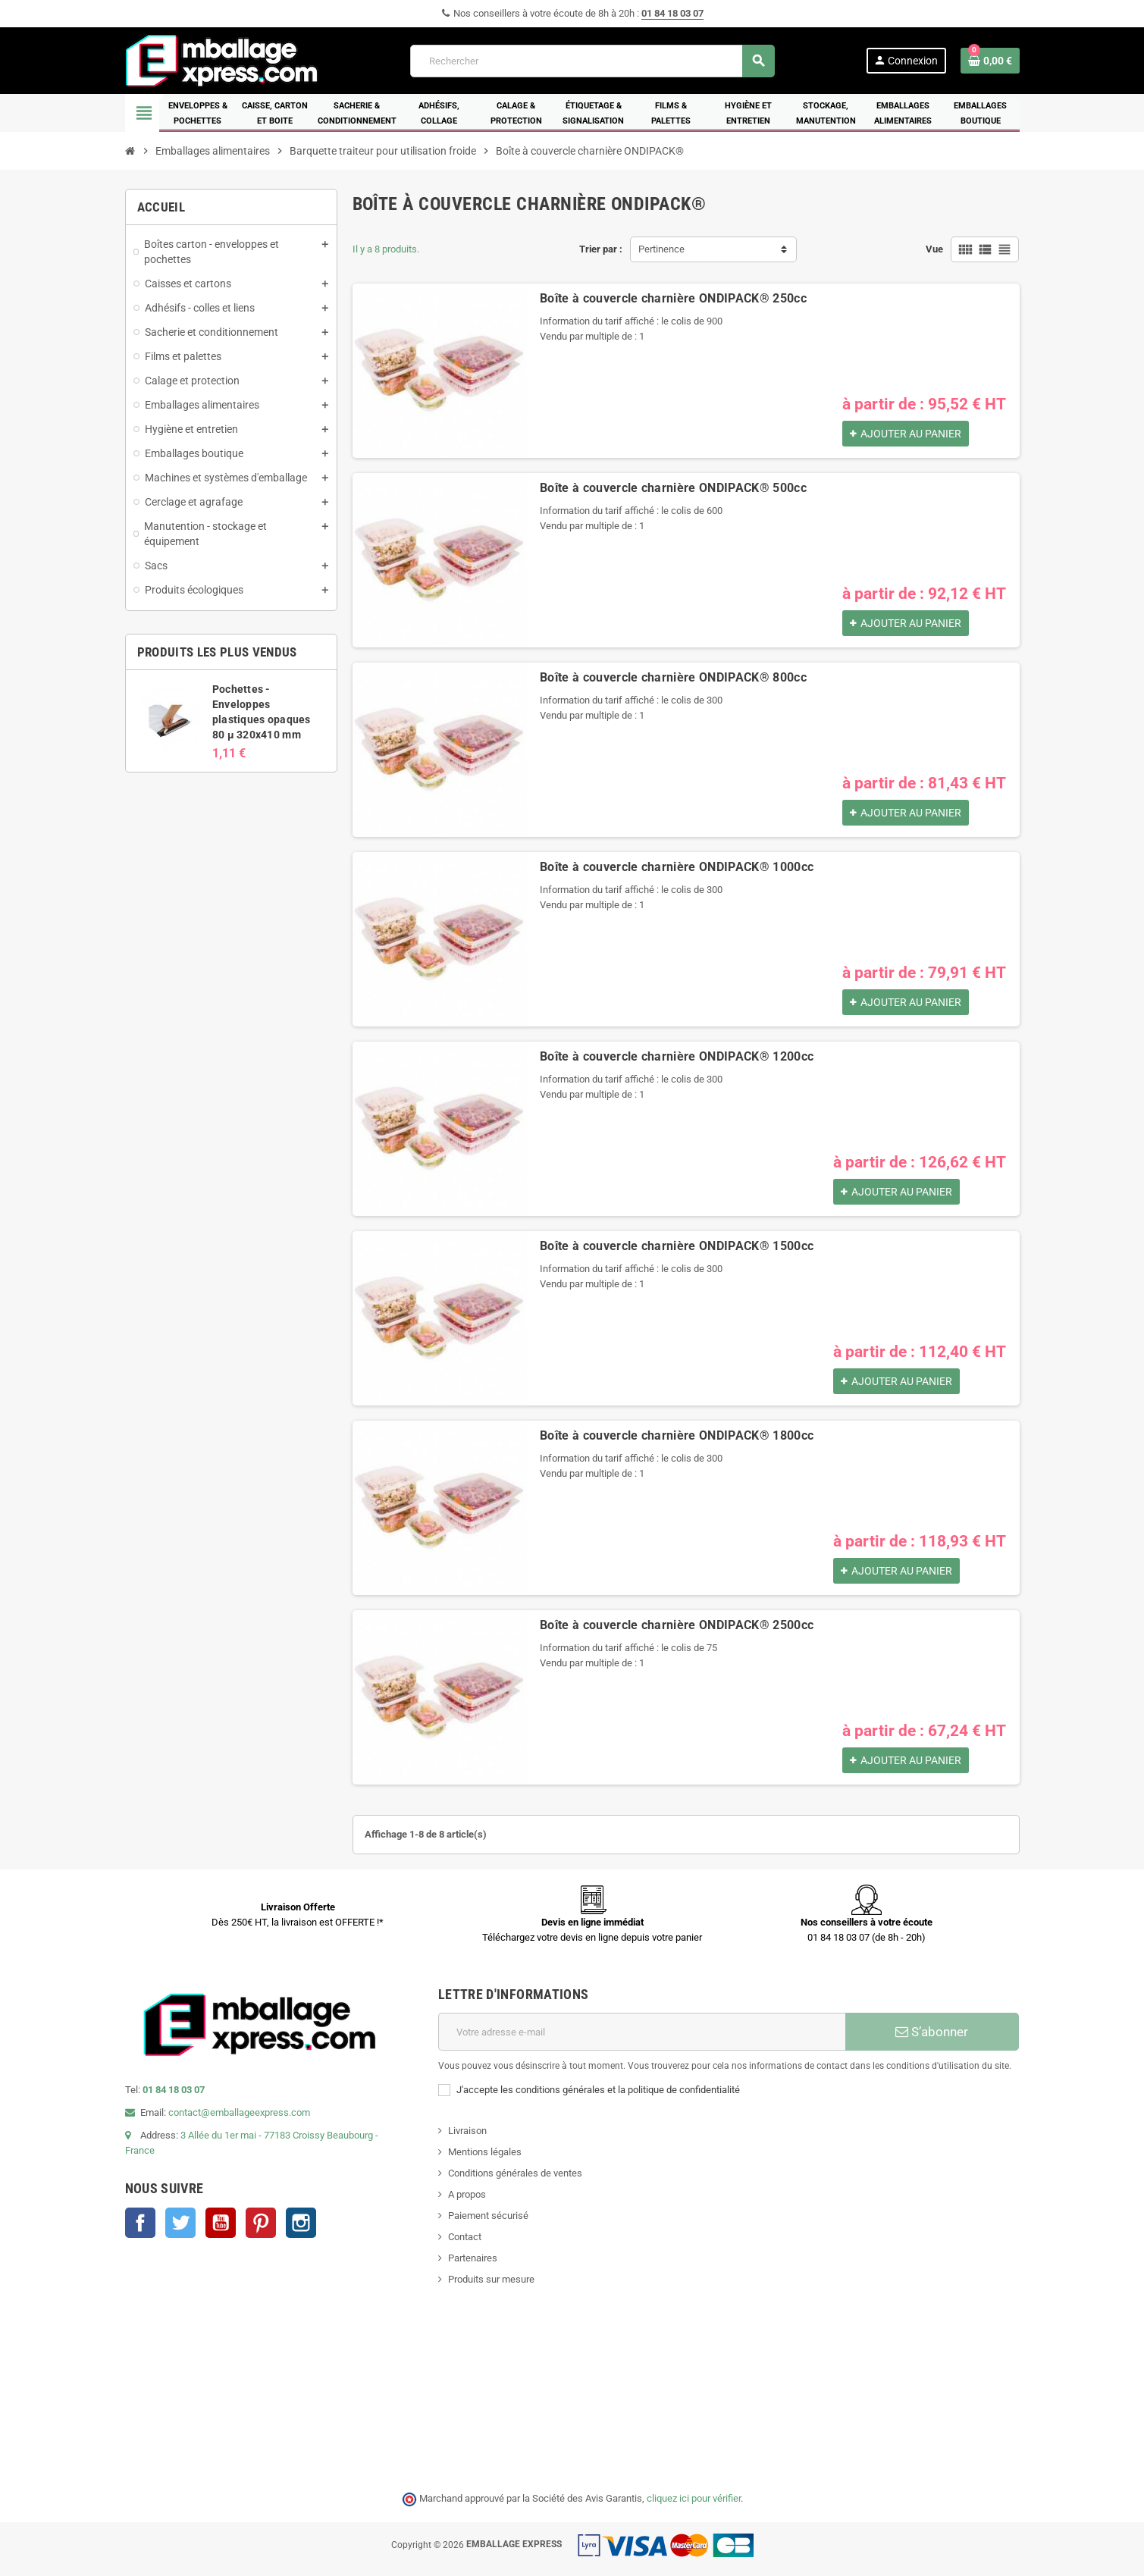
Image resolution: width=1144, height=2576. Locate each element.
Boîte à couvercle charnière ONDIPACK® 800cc (673, 677)
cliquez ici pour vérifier (694, 2498)
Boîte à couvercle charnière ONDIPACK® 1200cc (676, 1056)
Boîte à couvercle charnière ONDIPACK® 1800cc (676, 1435)
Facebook (140, 2223)
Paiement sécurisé (488, 2215)
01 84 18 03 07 (672, 13)
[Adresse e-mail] (641, 2032)
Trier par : (600, 249)
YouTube (220, 2223)
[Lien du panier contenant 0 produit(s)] (990, 61)
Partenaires (472, 2258)
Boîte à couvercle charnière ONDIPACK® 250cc (673, 298)
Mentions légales (485, 2152)
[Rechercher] (592, 61)
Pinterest (261, 2223)
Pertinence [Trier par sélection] (661, 249)
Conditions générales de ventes (515, 2173)
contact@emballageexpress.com (239, 2112)
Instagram (301, 2223)
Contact (464, 2236)
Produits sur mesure (491, 2279)
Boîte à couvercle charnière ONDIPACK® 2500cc (676, 1625)
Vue (934, 249)
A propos (467, 2194)
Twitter (180, 2223)
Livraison (467, 2130)
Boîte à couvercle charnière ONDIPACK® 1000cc (676, 867)
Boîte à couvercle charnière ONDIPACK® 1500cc (676, 1246)
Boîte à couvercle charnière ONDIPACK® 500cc (673, 488)
